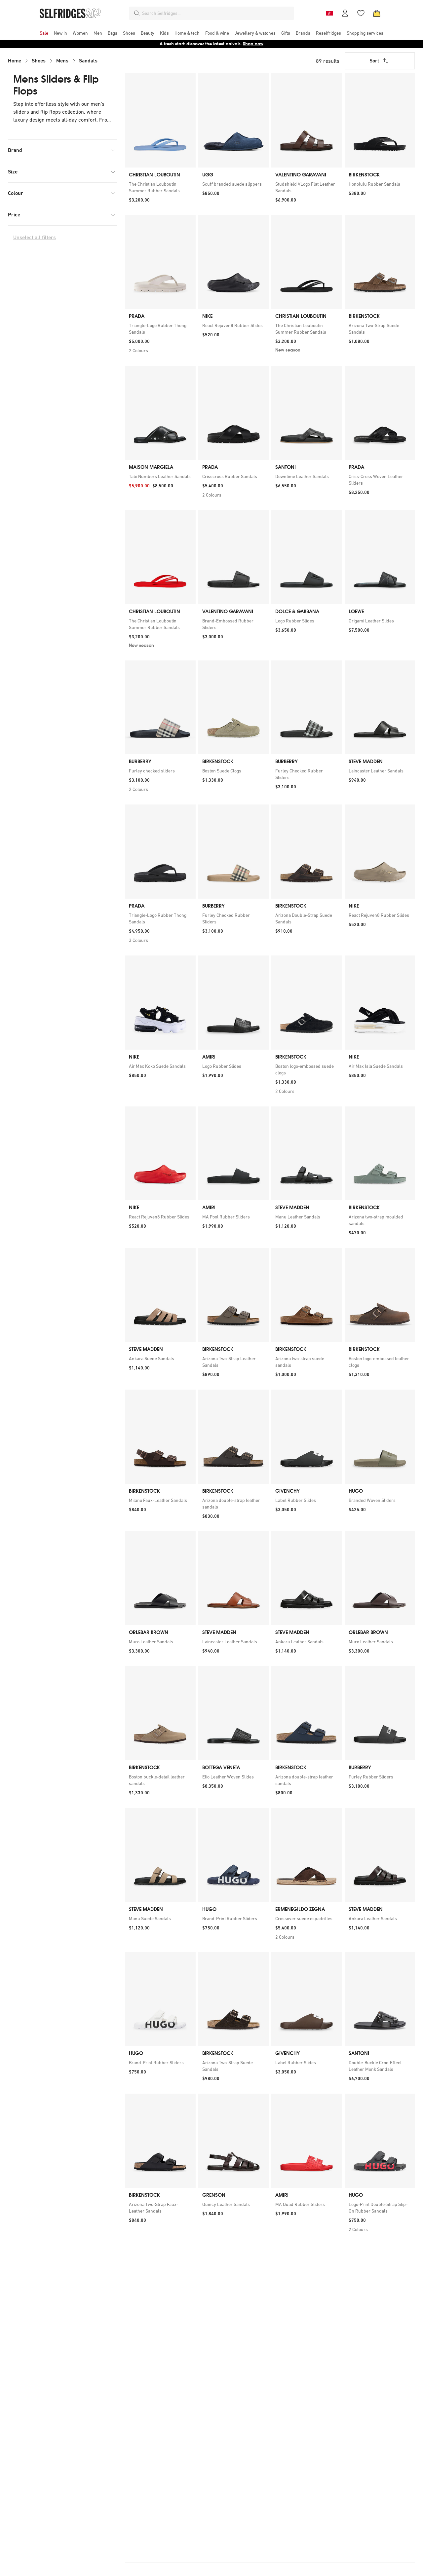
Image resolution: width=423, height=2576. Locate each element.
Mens (62, 60)
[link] (160, 187)
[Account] (345, 13)
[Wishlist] (360, 13)
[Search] (137, 13)
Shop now (253, 44)
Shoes (39, 60)
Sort (379, 61)
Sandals (88, 60)
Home (14, 60)
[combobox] (216, 13)
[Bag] (376, 13)
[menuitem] (44, 33)
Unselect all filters (34, 237)
